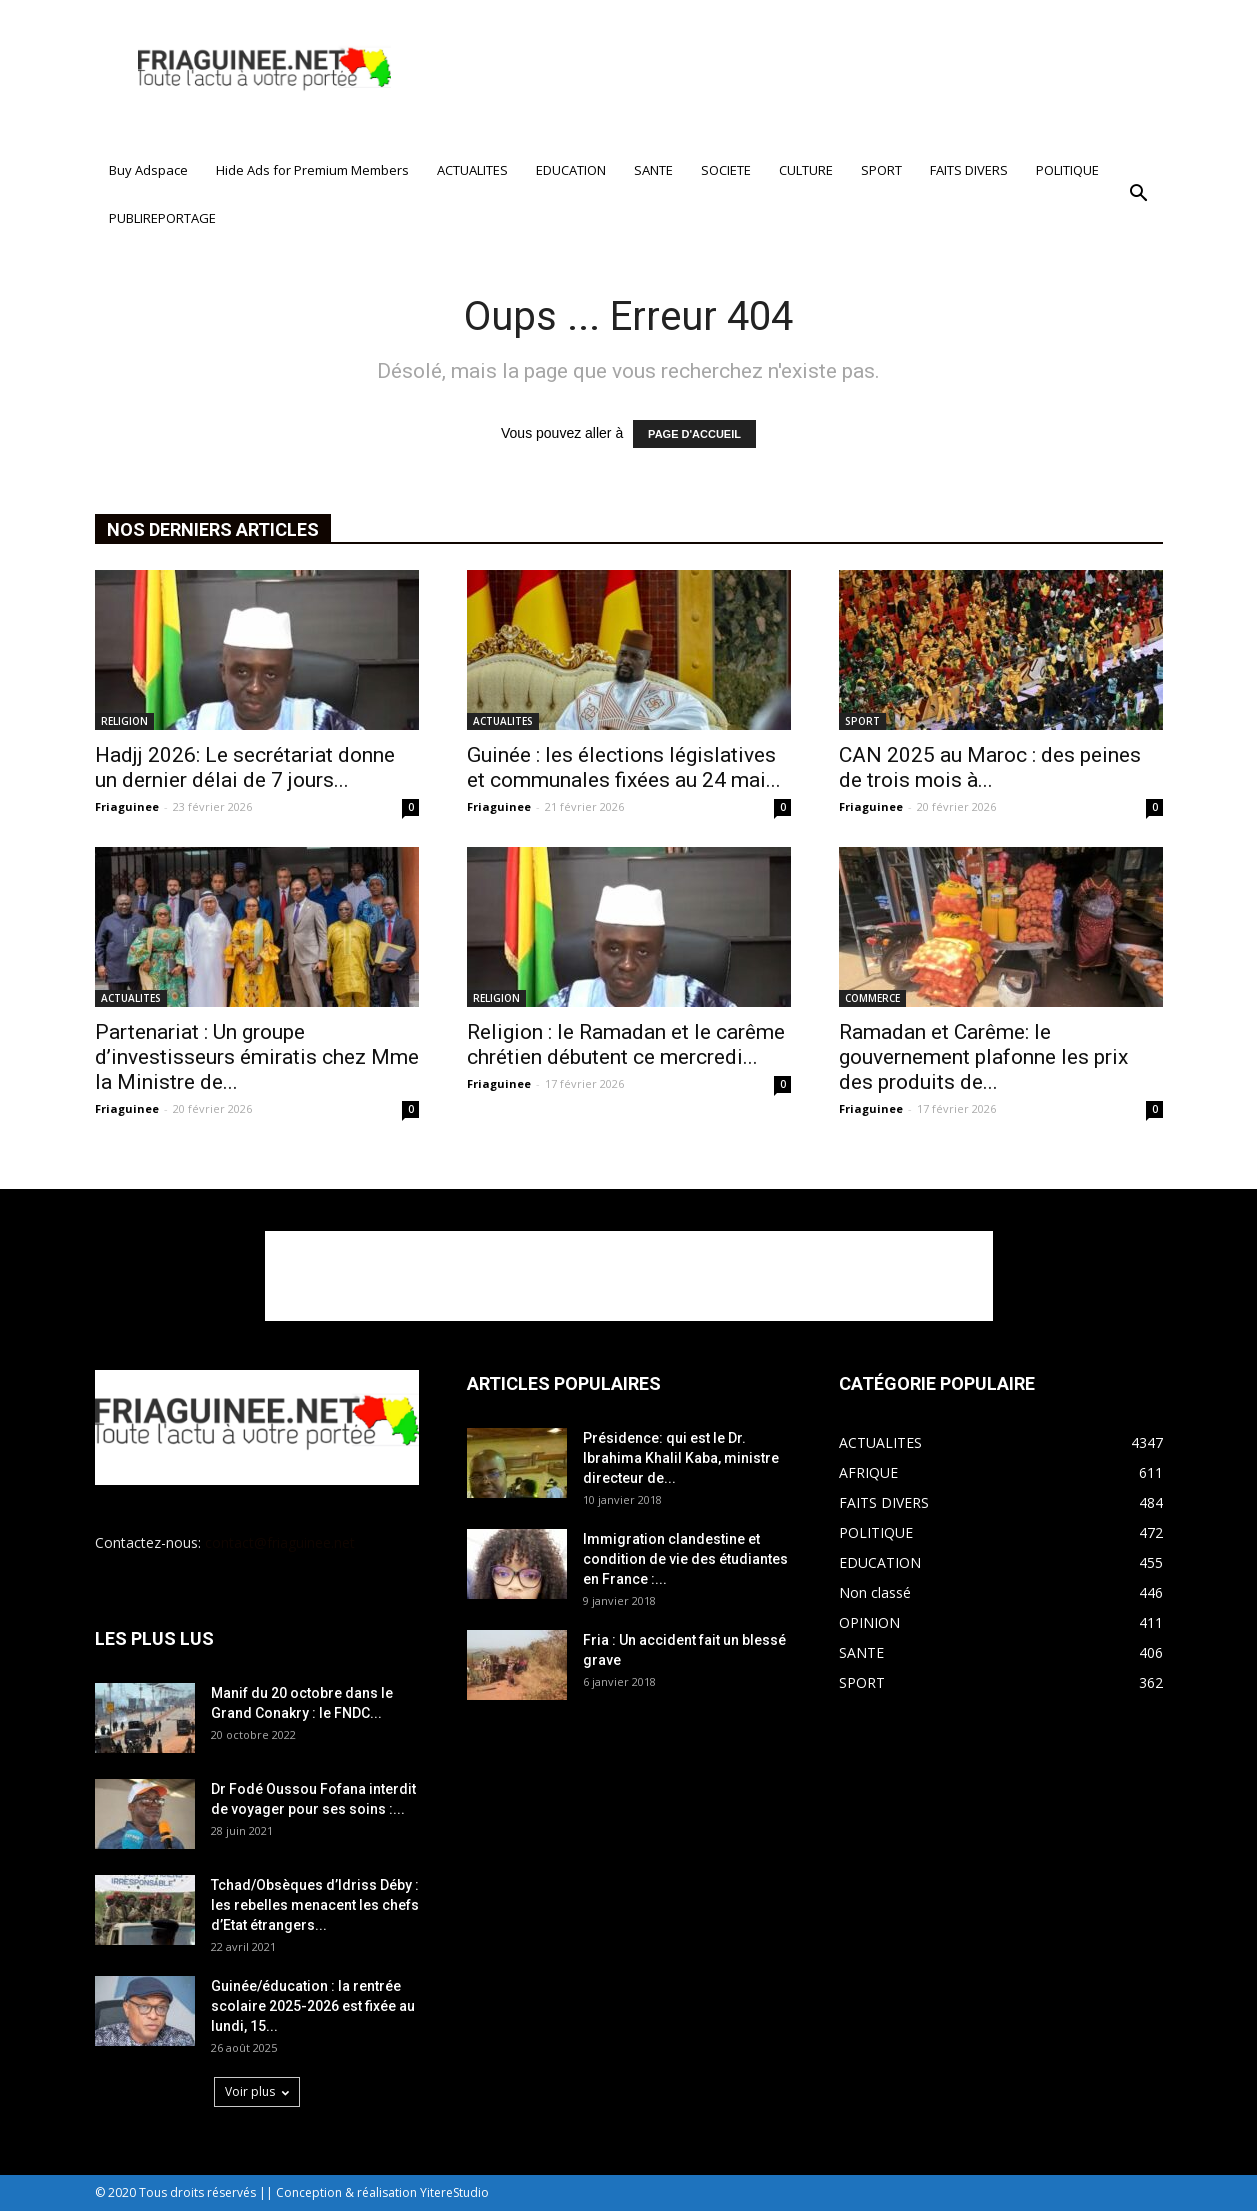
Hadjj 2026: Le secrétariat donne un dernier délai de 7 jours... (245, 767)
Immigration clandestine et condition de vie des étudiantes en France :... (685, 1559)
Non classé (875, 1592)
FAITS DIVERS (969, 170)
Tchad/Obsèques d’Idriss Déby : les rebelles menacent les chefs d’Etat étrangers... (315, 1905)
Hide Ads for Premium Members (312, 170)
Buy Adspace (148, 170)
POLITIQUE (1067, 170)
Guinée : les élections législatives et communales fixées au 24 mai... (624, 767)
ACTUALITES (472, 170)
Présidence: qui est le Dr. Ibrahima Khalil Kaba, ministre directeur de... (681, 1458)
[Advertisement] (799, 73)
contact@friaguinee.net (280, 1542)
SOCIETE (726, 170)
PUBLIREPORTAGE (162, 218)
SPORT (881, 170)
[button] (1139, 194)
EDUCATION (571, 170)
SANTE (653, 170)
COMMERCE (872, 998)
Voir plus (257, 2091)
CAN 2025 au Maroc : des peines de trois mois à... (990, 767)
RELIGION (124, 721)
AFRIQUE (868, 1472)
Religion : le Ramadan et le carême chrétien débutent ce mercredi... (626, 1044)
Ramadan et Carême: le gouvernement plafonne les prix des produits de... (983, 1057)
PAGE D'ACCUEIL (694, 434)
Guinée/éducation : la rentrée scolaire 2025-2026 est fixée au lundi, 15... (313, 2006)
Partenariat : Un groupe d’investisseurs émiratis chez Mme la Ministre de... (257, 1057)
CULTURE (806, 170)
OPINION (869, 1622)
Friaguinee (127, 806)
